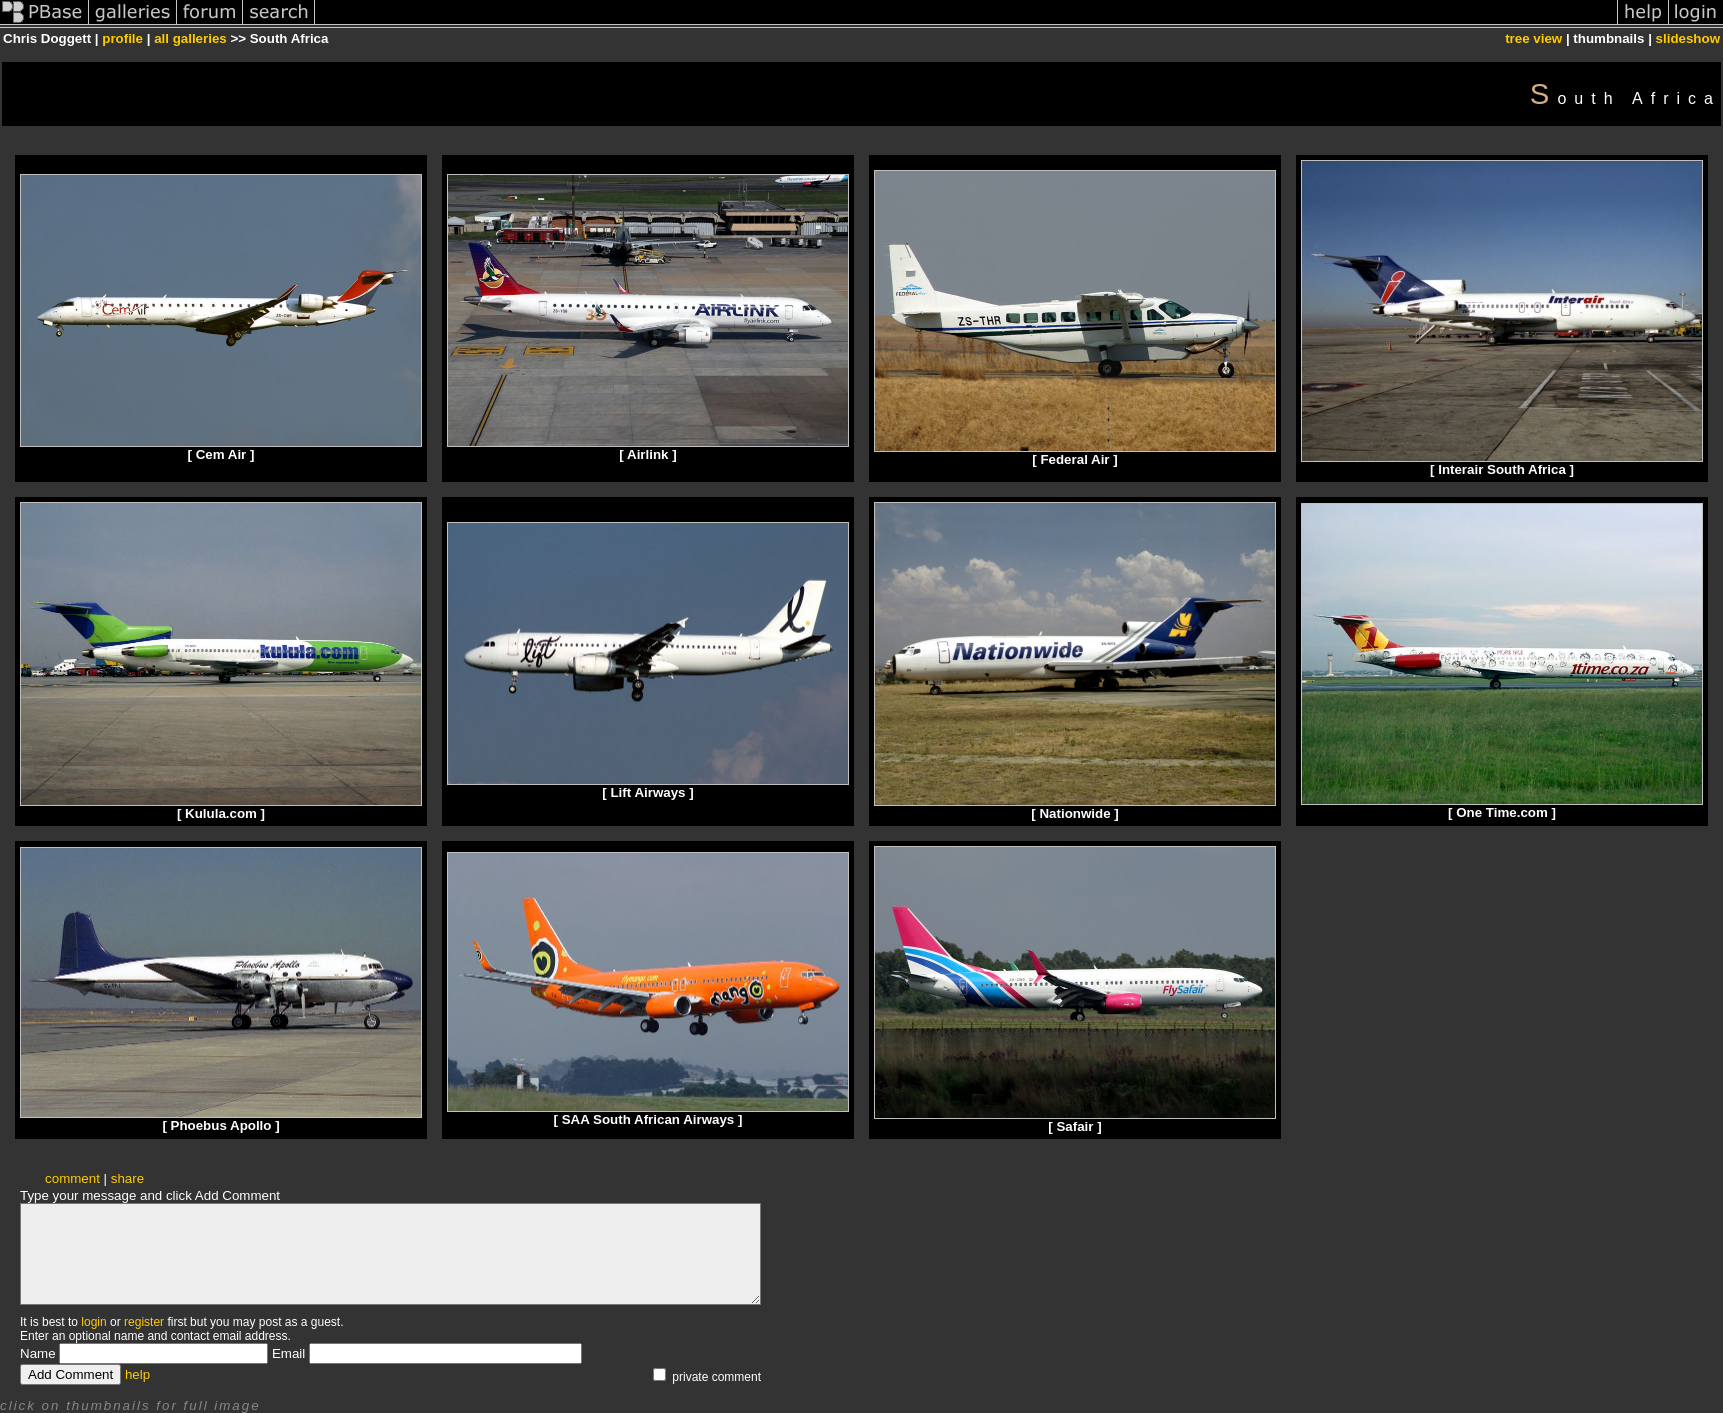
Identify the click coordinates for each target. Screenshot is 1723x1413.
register (144, 1322)
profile (122, 38)
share (127, 1178)
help (137, 1374)
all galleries (190, 38)
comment (72, 1178)
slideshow (1688, 38)
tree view (1533, 38)
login (93, 1322)
